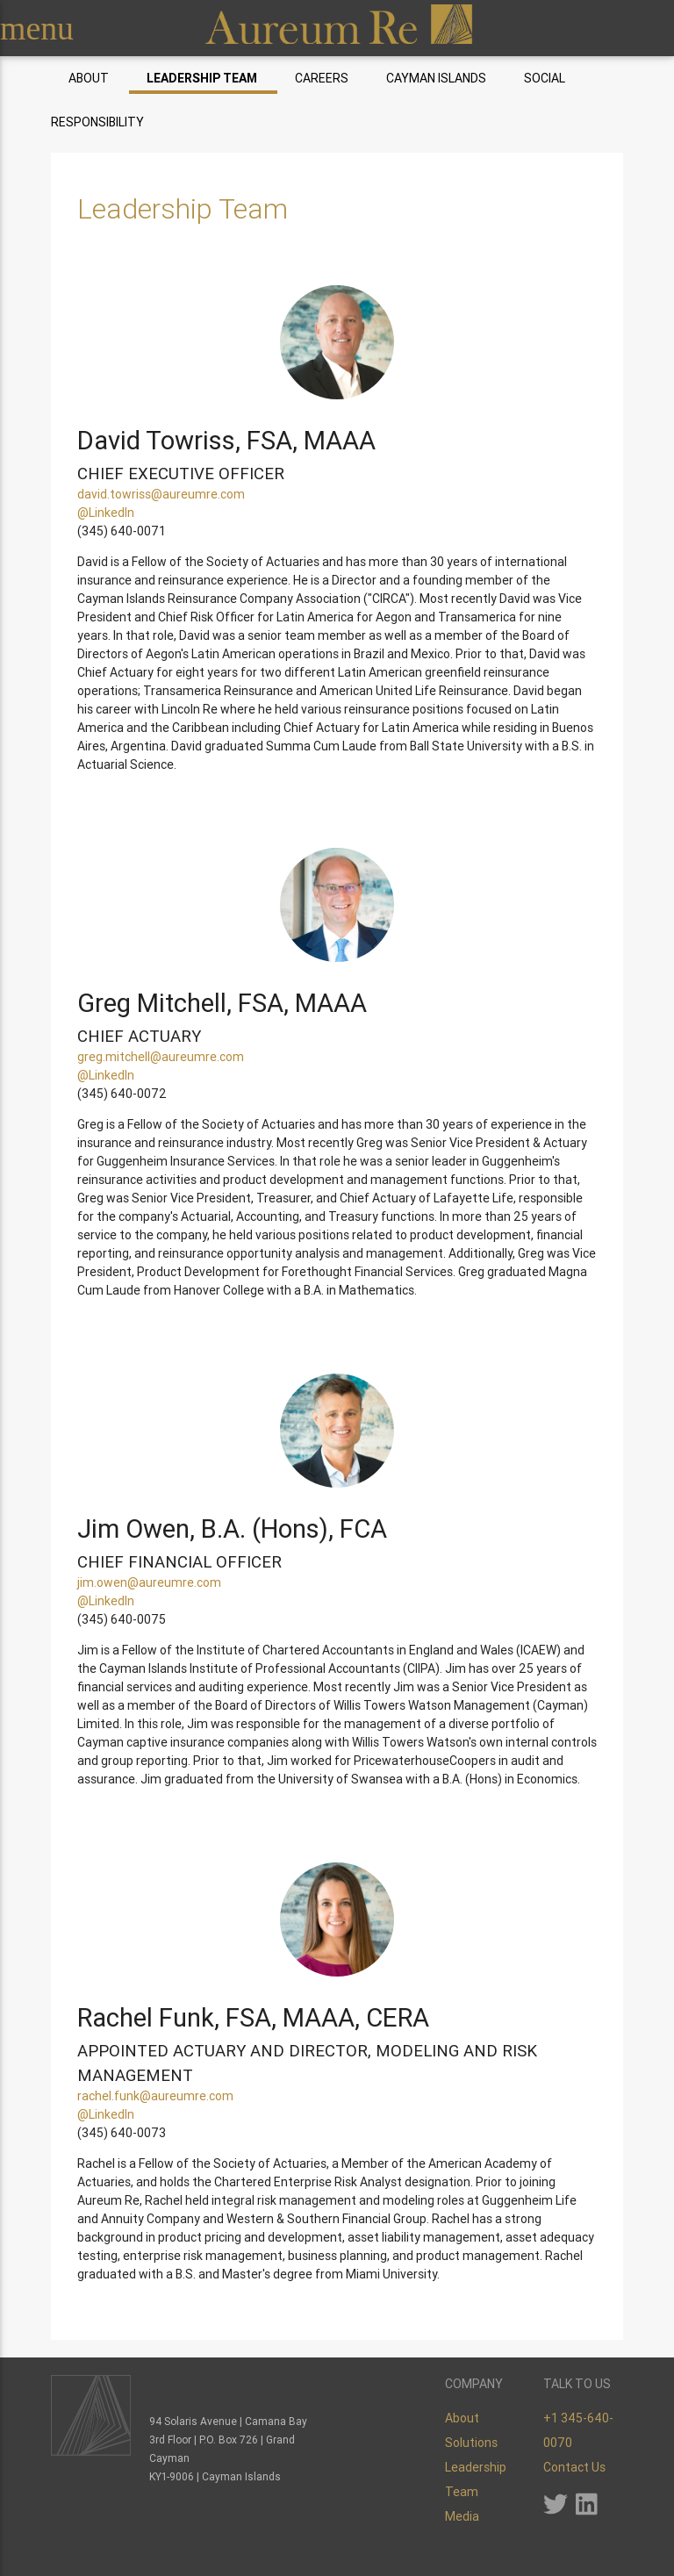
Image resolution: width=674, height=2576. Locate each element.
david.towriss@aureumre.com (161, 494)
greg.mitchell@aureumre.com (160, 1057)
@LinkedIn (105, 512)
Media (462, 2516)
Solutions (471, 2442)
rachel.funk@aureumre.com (155, 2096)
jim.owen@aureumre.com (149, 1582)
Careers (321, 78)
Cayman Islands (436, 78)
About (88, 78)
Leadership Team (202, 78)
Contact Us (574, 2467)
